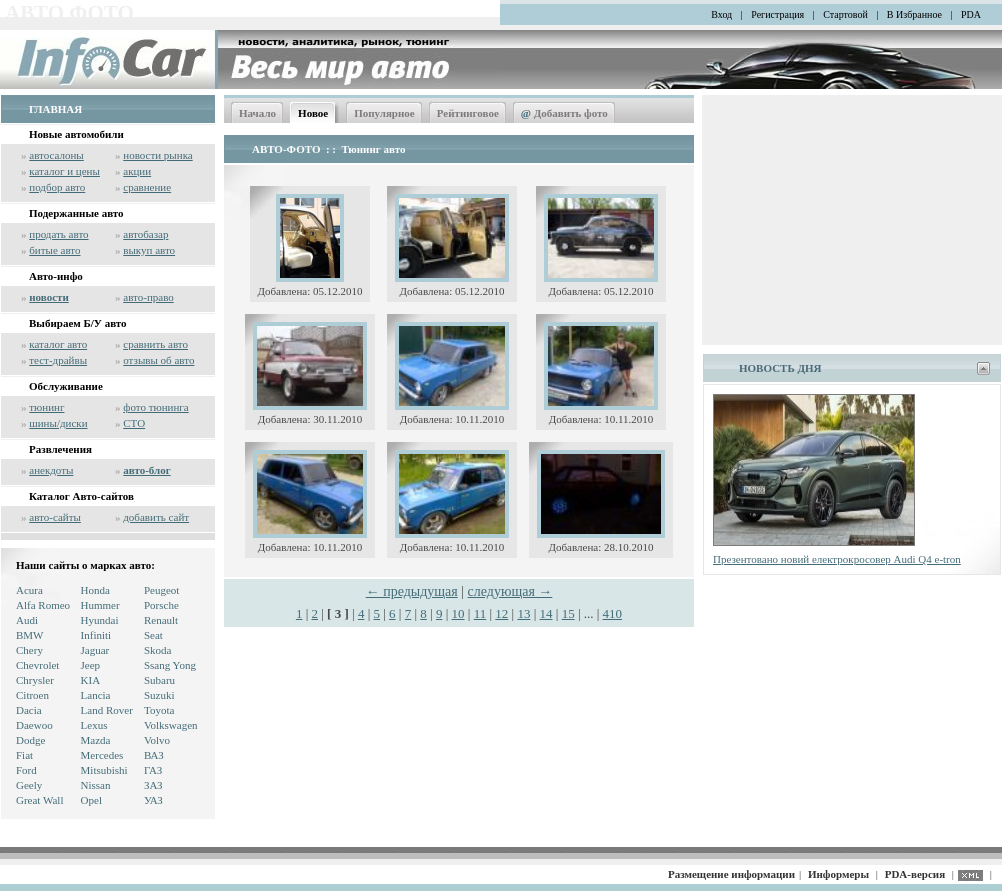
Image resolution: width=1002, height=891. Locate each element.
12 (501, 613)
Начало (257, 113)
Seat (153, 635)
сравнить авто (155, 344)
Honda (95, 590)
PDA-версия (915, 874)
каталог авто (58, 344)
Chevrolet (37, 665)
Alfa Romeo (43, 605)
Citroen (32, 695)
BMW (30, 635)
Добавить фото (564, 113)
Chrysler (35, 680)
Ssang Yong (170, 665)
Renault (161, 620)
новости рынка (157, 155)
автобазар (145, 234)
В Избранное (914, 14)
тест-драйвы (58, 360)
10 (458, 613)
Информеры (838, 874)
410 (613, 613)
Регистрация (777, 14)
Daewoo (34, 725)
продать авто (58, 234)
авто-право (148, 297)
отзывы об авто (158, 360)
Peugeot (161, 590)
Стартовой (845, 14)
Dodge (30, 740)
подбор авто (57, 187)
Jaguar (95, 650)
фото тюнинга (155, 407)
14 (546, 613)
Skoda (158, 650)
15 (568, 613)
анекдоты (51, 470)
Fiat (24, 755)
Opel (91, 800)
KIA (91, 680)
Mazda (96, 740)
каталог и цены (64, 171)
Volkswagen (171, 725)
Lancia (96, 695)
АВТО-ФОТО (286, 149)
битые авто (54, 250)
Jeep (91, 665)
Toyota (159, 710)
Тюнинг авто (374, 149)
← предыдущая (412, 591)
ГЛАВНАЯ (55, 109)
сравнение (147, 187)
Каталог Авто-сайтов (81, 496)
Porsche (161, 605)
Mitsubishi (104, 770)
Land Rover (107, 710)
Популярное (384, 113)
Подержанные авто (76, 213)
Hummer (100, 605)
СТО (134, 423)
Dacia (29, 710)
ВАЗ (154, 755)
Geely (29, 785)
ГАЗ (153, 770)
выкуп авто (149, 250)
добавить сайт (156, 517)
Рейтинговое (468, 113)
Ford (26, 770)
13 (523, 613)
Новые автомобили (76, 134)
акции (137, 171)
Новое (313, 113)
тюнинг (46, 407)
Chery (29, 650)
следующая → (510, 591)
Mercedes (102, 755)
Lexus (94, 725)
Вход (721, 14)
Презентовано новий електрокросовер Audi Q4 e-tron (837, 559)
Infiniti (96, 635)
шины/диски (58, 423)
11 (480, 613)
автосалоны (56, 155)
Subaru (159, 680)
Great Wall (39, 800)
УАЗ (153, 800)
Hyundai (100, 620)
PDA (971, 14)
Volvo (157, 740)
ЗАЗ (153, 785)
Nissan (96, 785)
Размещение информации (731, 874)
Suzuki (159, 695)
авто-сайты (55, 517)
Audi (27, 620)
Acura (29, 590)
